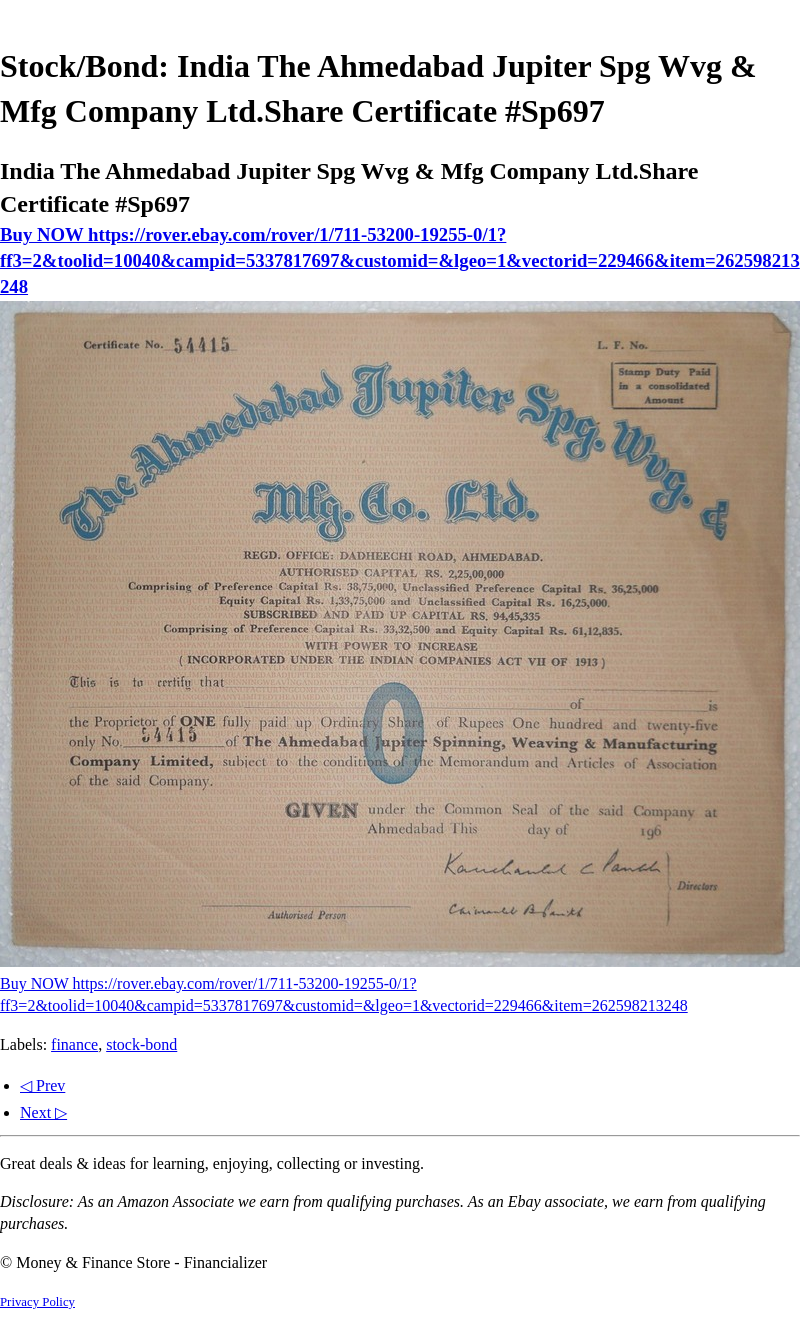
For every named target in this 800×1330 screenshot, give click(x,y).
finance (74, 1044)
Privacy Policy (37, 1302)
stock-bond (141, 1044)
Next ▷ (43, 1112)
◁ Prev (42, 1085)
